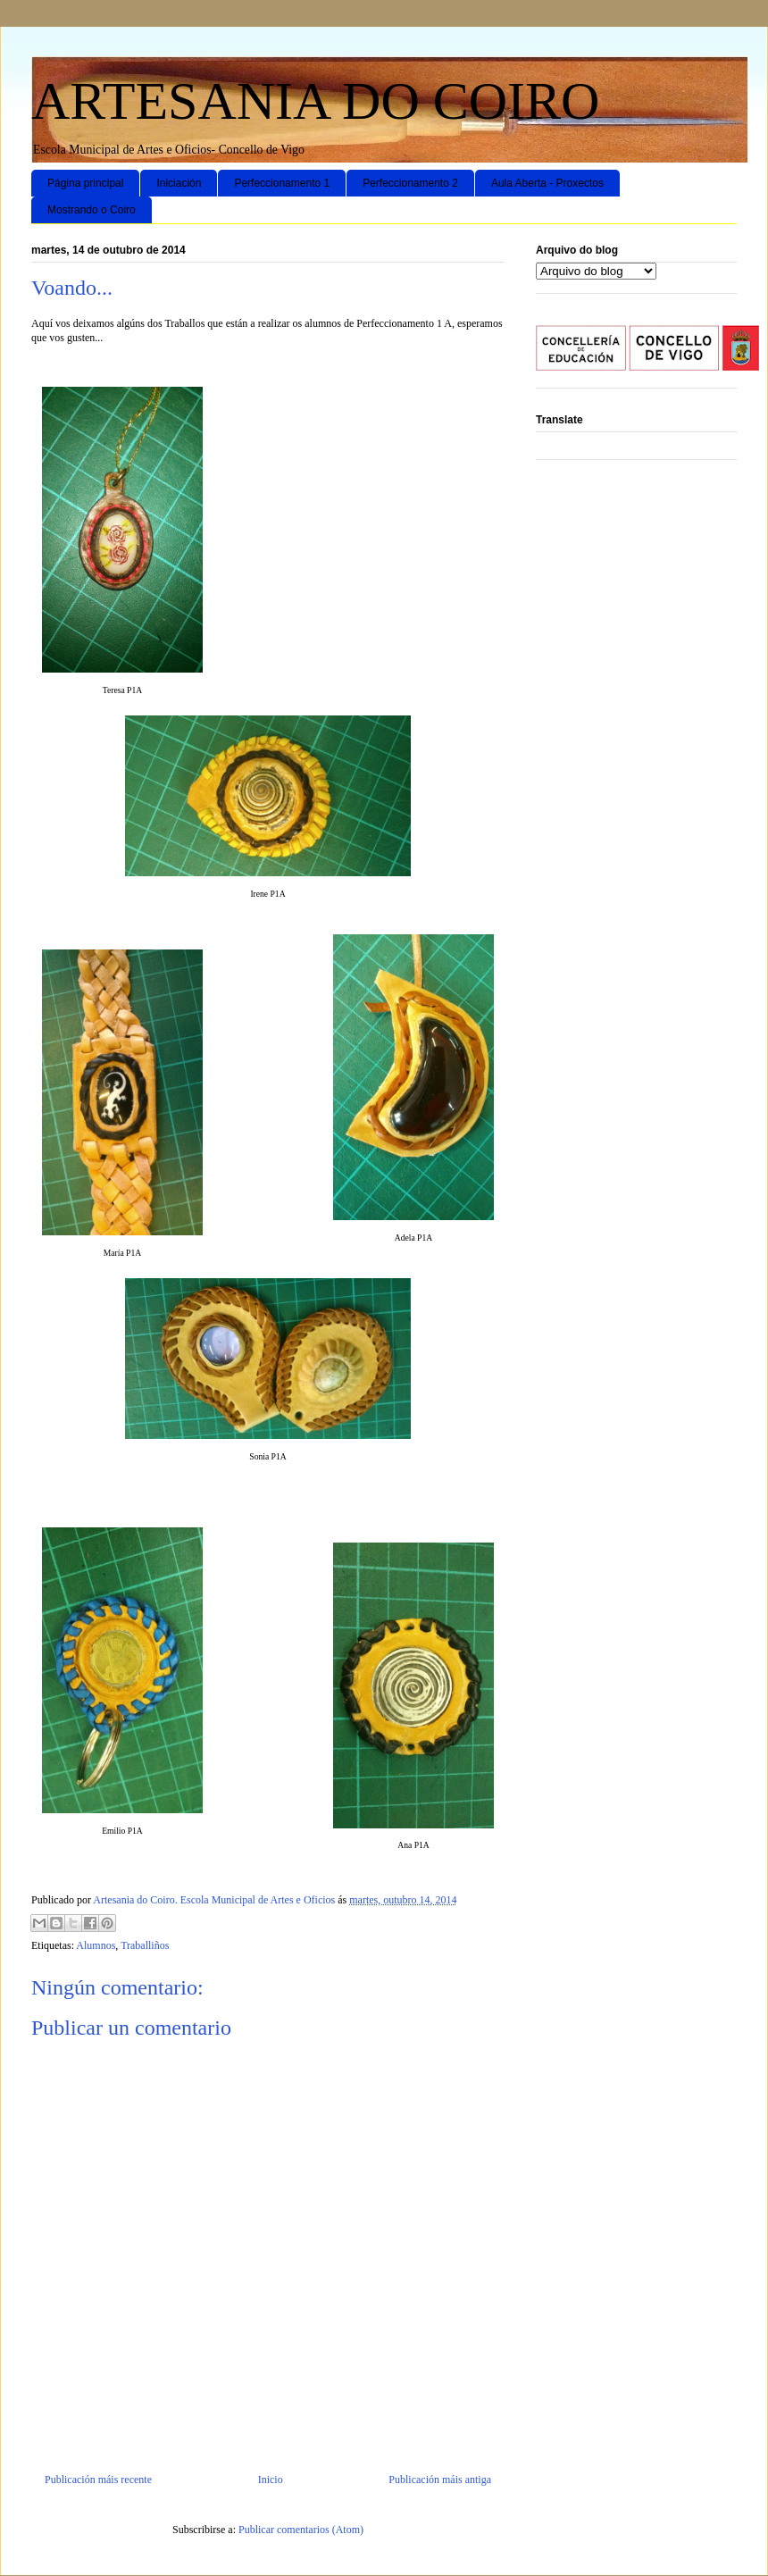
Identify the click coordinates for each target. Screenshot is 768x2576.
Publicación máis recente (98, 2479)
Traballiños (145, 1945)
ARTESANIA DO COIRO (315, 100)
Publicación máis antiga (439, 2479)
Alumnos (95, 1945)
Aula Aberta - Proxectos (547, 183)
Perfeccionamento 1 (282, 183)
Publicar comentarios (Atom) (300, 2529)
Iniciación (178, 183)
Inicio (270, 2479)
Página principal (85, 183)
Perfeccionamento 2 (410, 183)
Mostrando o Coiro (91, 210)
